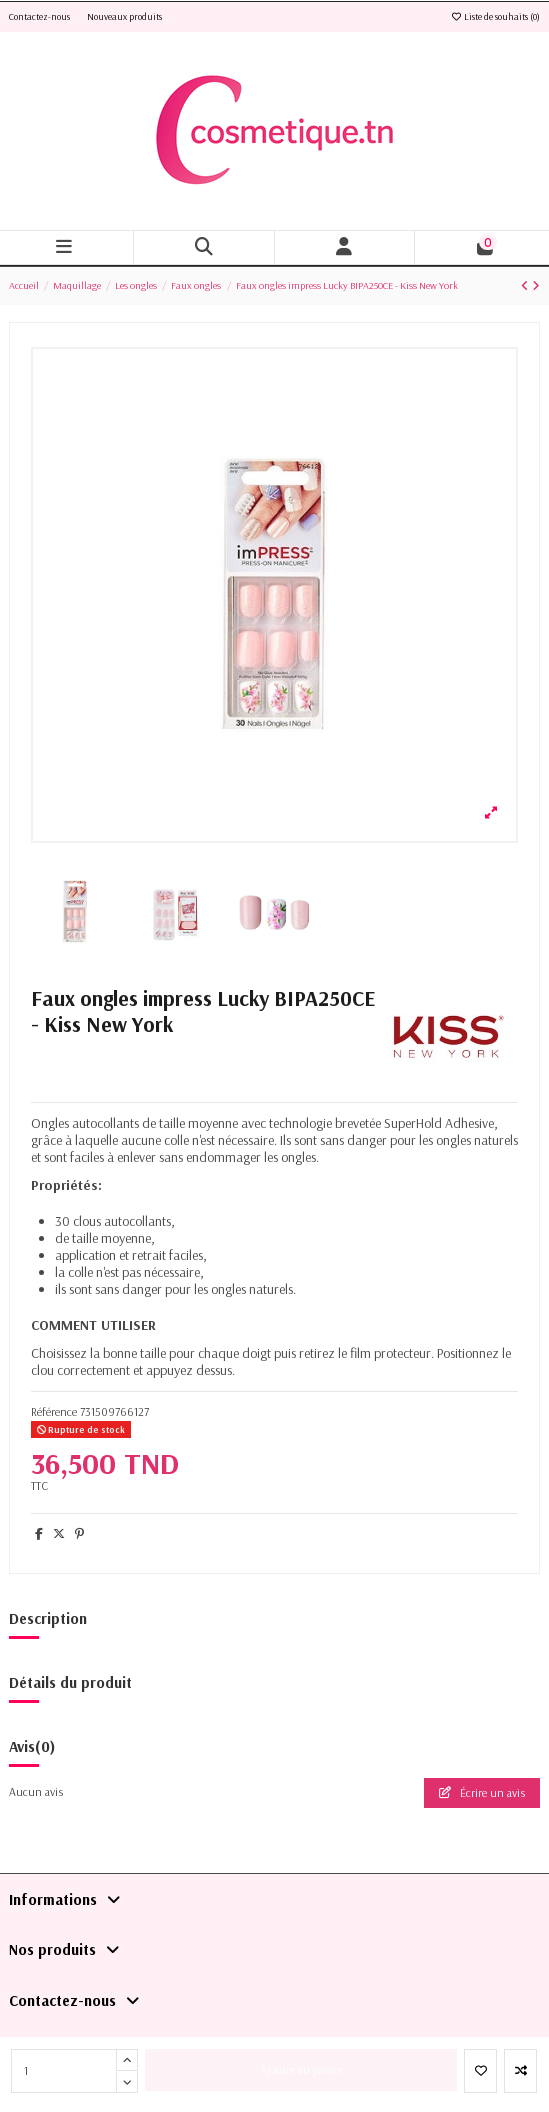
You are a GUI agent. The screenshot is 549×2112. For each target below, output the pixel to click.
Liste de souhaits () (495, 16)
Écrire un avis (482, 1792)
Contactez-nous (40, 16)
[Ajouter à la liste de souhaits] (480, 2071)
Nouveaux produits (124, 16)
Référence (54, 1411)
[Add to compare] (520, 2071)
